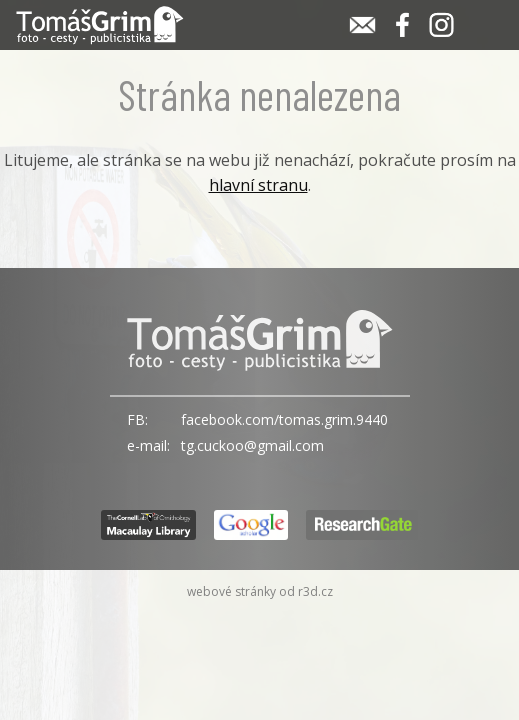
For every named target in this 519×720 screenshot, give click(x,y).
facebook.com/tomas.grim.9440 (284, 419)
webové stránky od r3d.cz (260, 591)
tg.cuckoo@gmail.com (252, 445)
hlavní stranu (258, 185)
